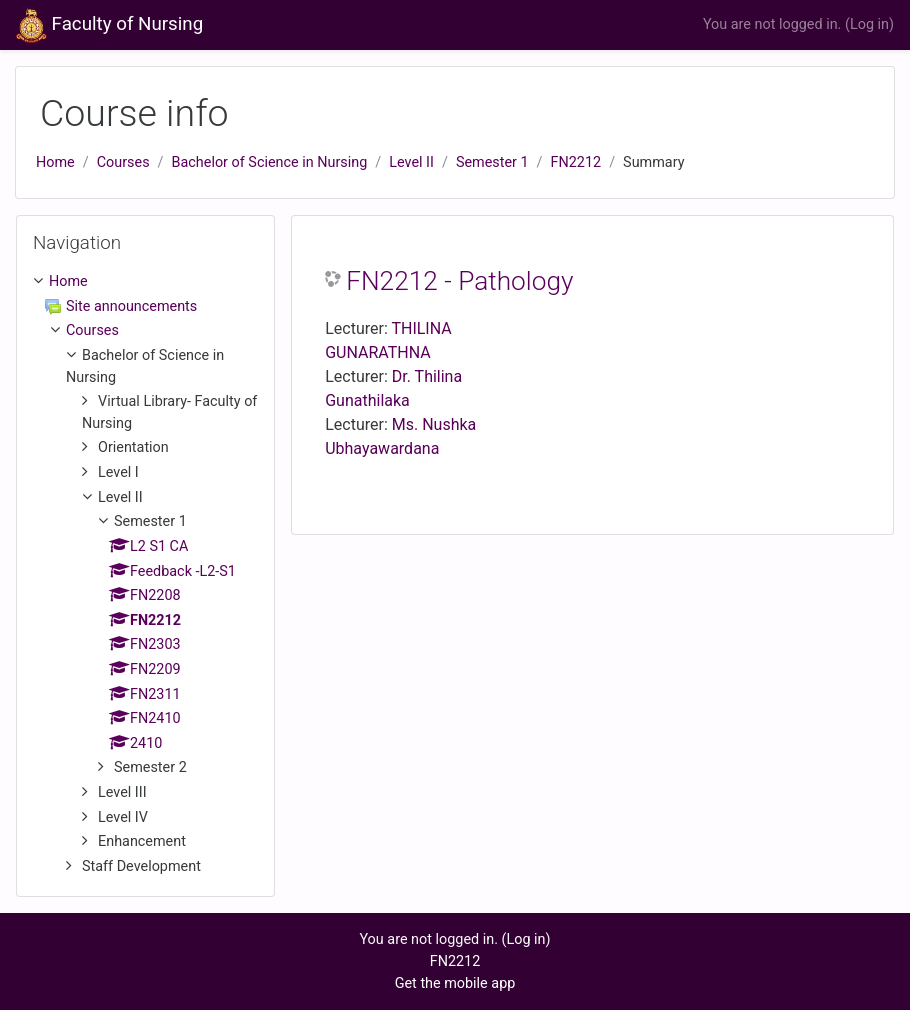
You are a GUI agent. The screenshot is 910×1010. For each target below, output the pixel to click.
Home (55, 162)
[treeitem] (145, 282)
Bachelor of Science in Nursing (270, 162)
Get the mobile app (455, 983)
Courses (123, 162)
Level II (411, 162)
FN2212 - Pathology (459, 281)
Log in (869, 24)
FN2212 (576, 162)
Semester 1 (492, 162)
